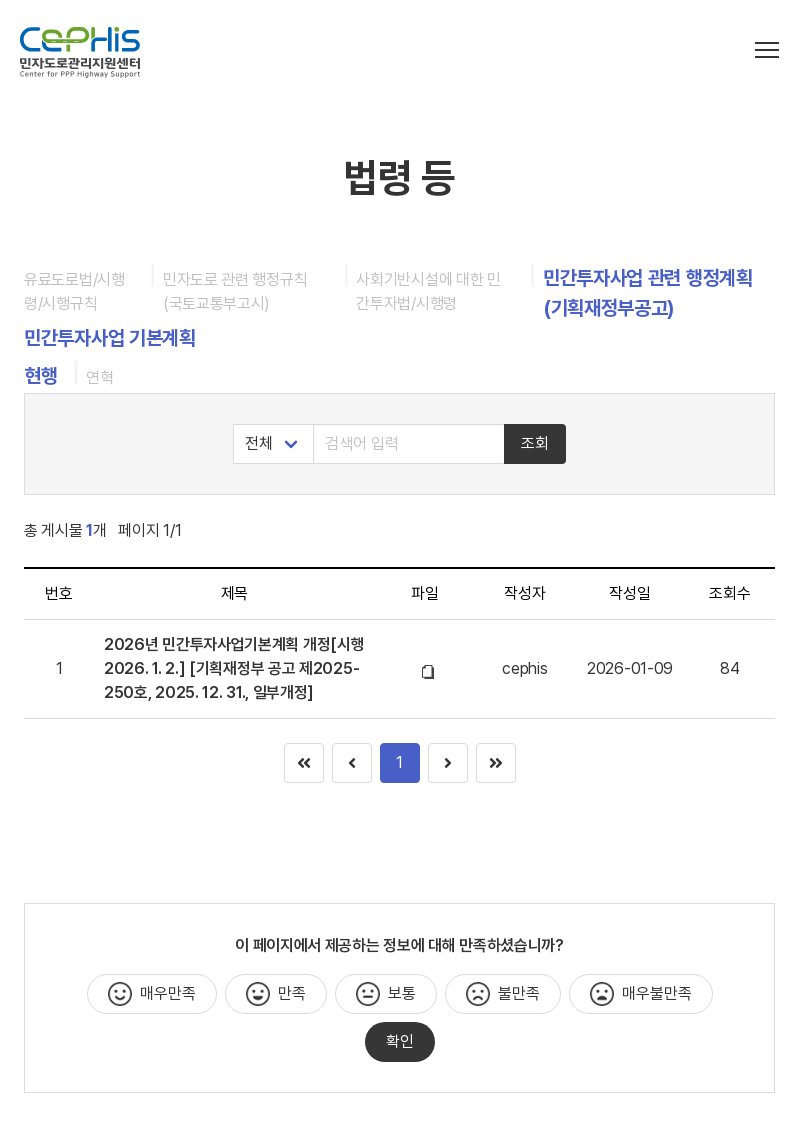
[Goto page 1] (496, 763)
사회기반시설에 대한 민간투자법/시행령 (428, 291)
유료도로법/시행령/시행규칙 (74, 291)
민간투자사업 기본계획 (110, 338)
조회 (535, 443)
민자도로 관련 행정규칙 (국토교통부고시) (235, 291)
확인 (400, 1041)
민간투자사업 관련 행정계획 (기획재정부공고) (648, 293)
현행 (40, 376)
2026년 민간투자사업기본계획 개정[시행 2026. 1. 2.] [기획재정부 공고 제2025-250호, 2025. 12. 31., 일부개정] (234, 668)
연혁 (99, 377)
